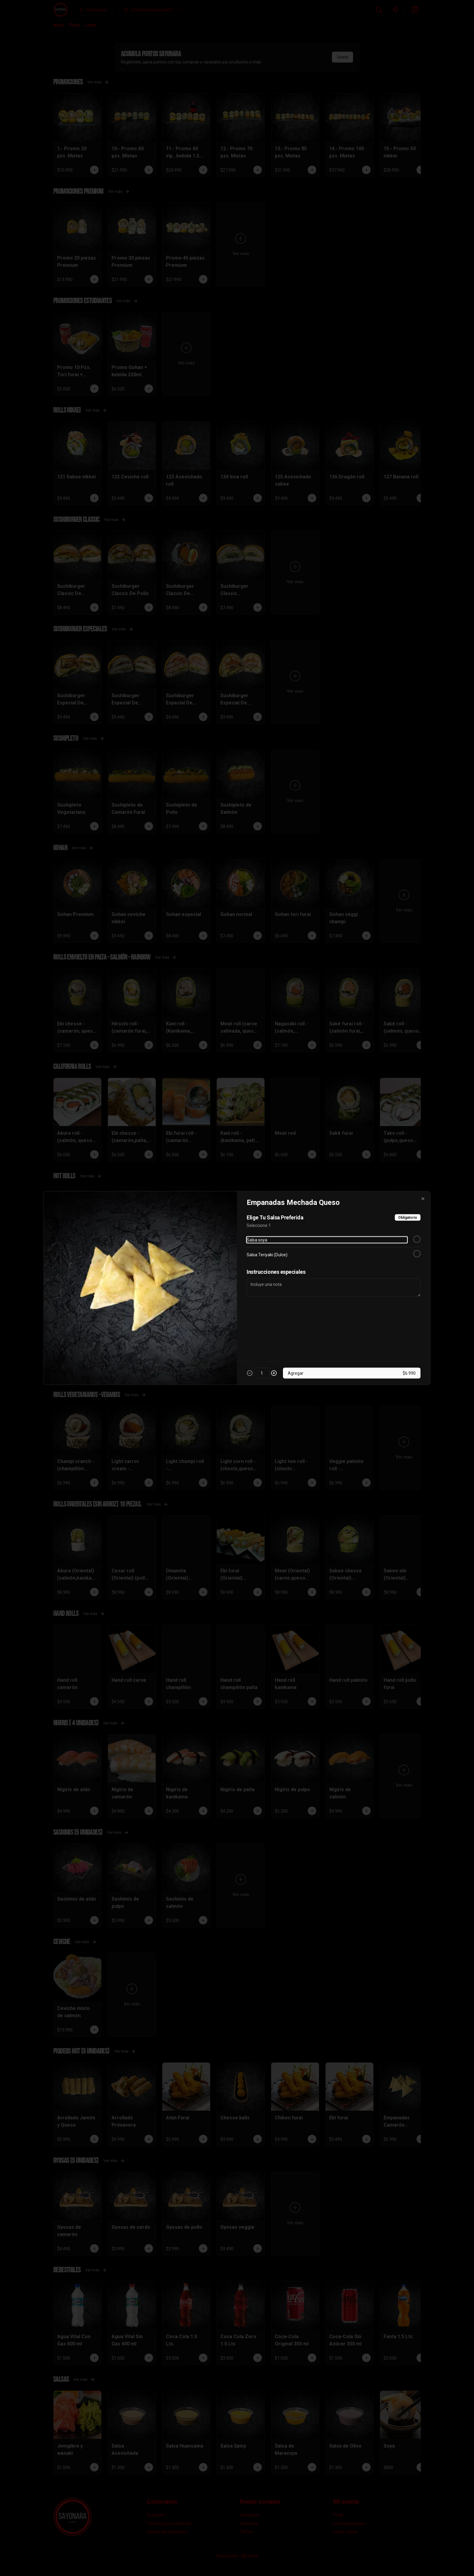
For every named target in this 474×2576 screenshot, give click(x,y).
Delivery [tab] (202, 1260)
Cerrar (237, 1331)
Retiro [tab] (271, 1260)
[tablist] (237, 1260)
